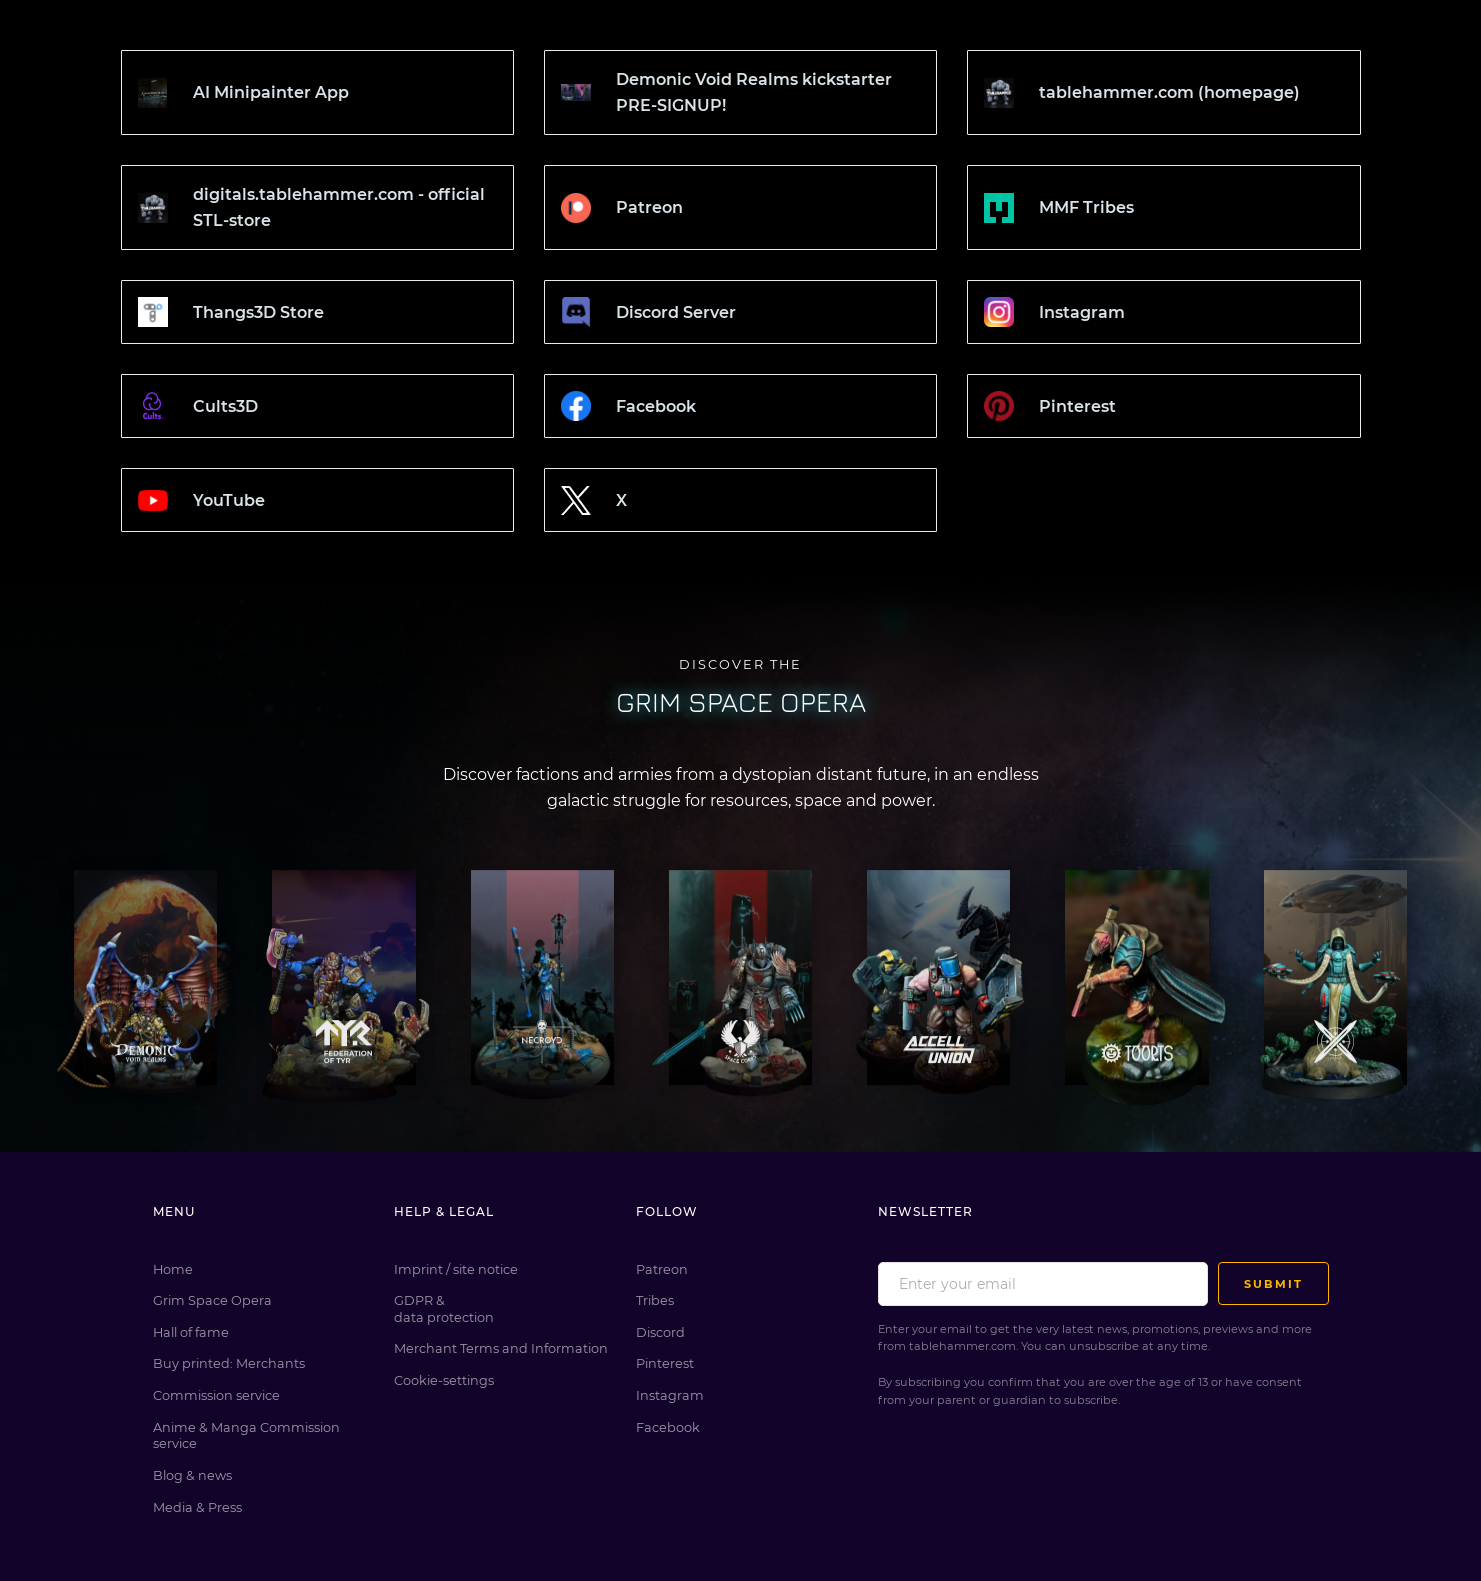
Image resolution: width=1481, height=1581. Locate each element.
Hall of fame (191, 1332)
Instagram (670, 1395)
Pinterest (665, 1363)
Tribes (655, 1300)
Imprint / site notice (456, 1269)
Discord (660, 1332)
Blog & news (192, 1475)
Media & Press (197, 1507)
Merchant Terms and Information (501, 1348)
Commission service (216, 1395)
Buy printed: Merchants (229, 1363)
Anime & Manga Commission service (246, 1436)
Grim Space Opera (212, 1300)
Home (173, 1269)
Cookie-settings (444, 1380)
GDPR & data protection (444, 1309)
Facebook (668, 1427)
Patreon (662, 1269)
